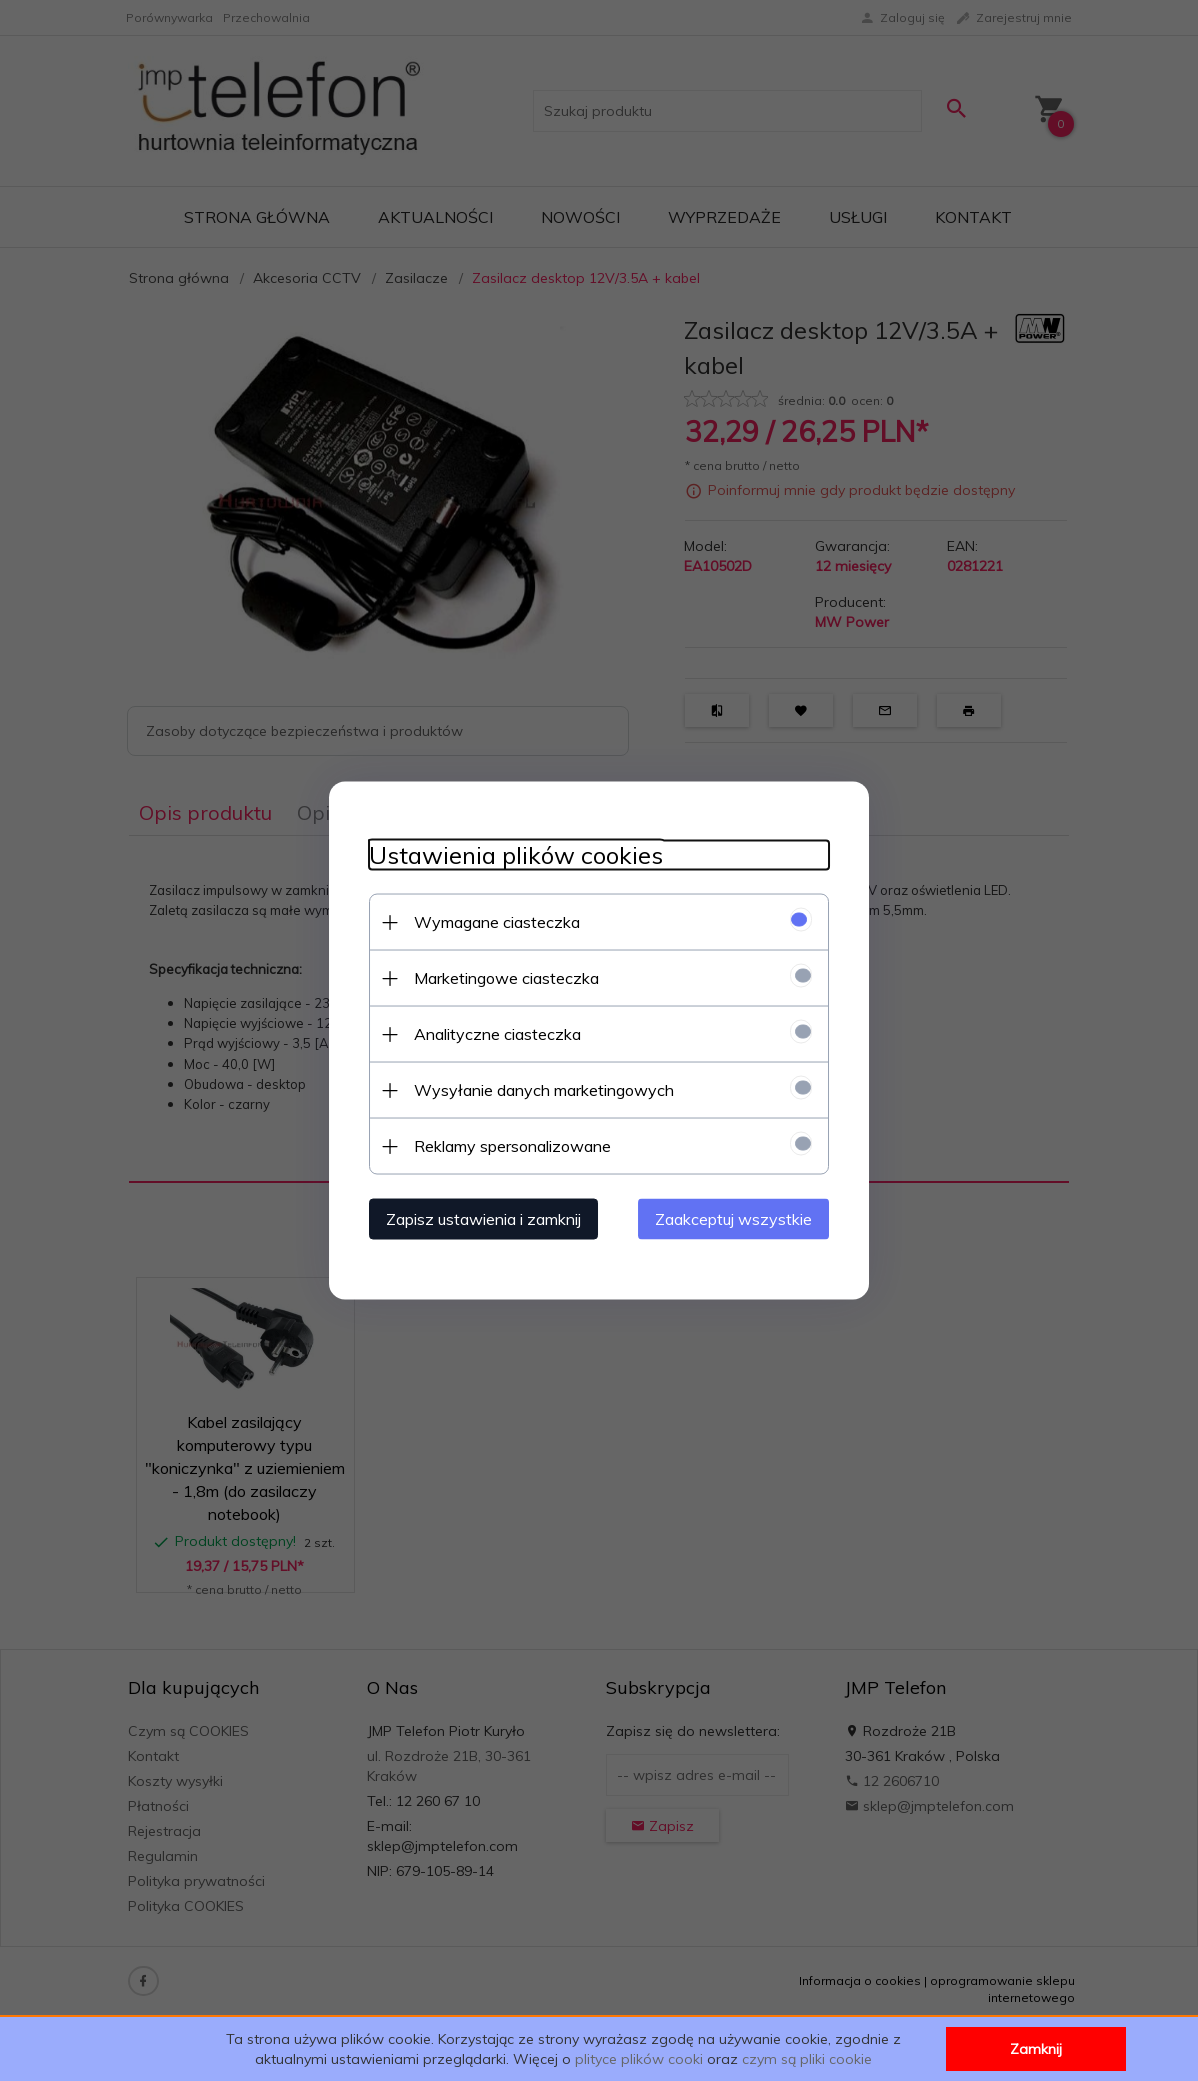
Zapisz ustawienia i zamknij (483, 1219)
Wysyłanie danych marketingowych (544, 1090)
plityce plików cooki (639, 2059)
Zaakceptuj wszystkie (733, 1219)
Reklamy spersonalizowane (512, 1146)
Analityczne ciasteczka (497, 1034)
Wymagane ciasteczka (497, 922)
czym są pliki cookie (807, 2059)
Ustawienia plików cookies (516, 855)
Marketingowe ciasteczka (506, 978)
